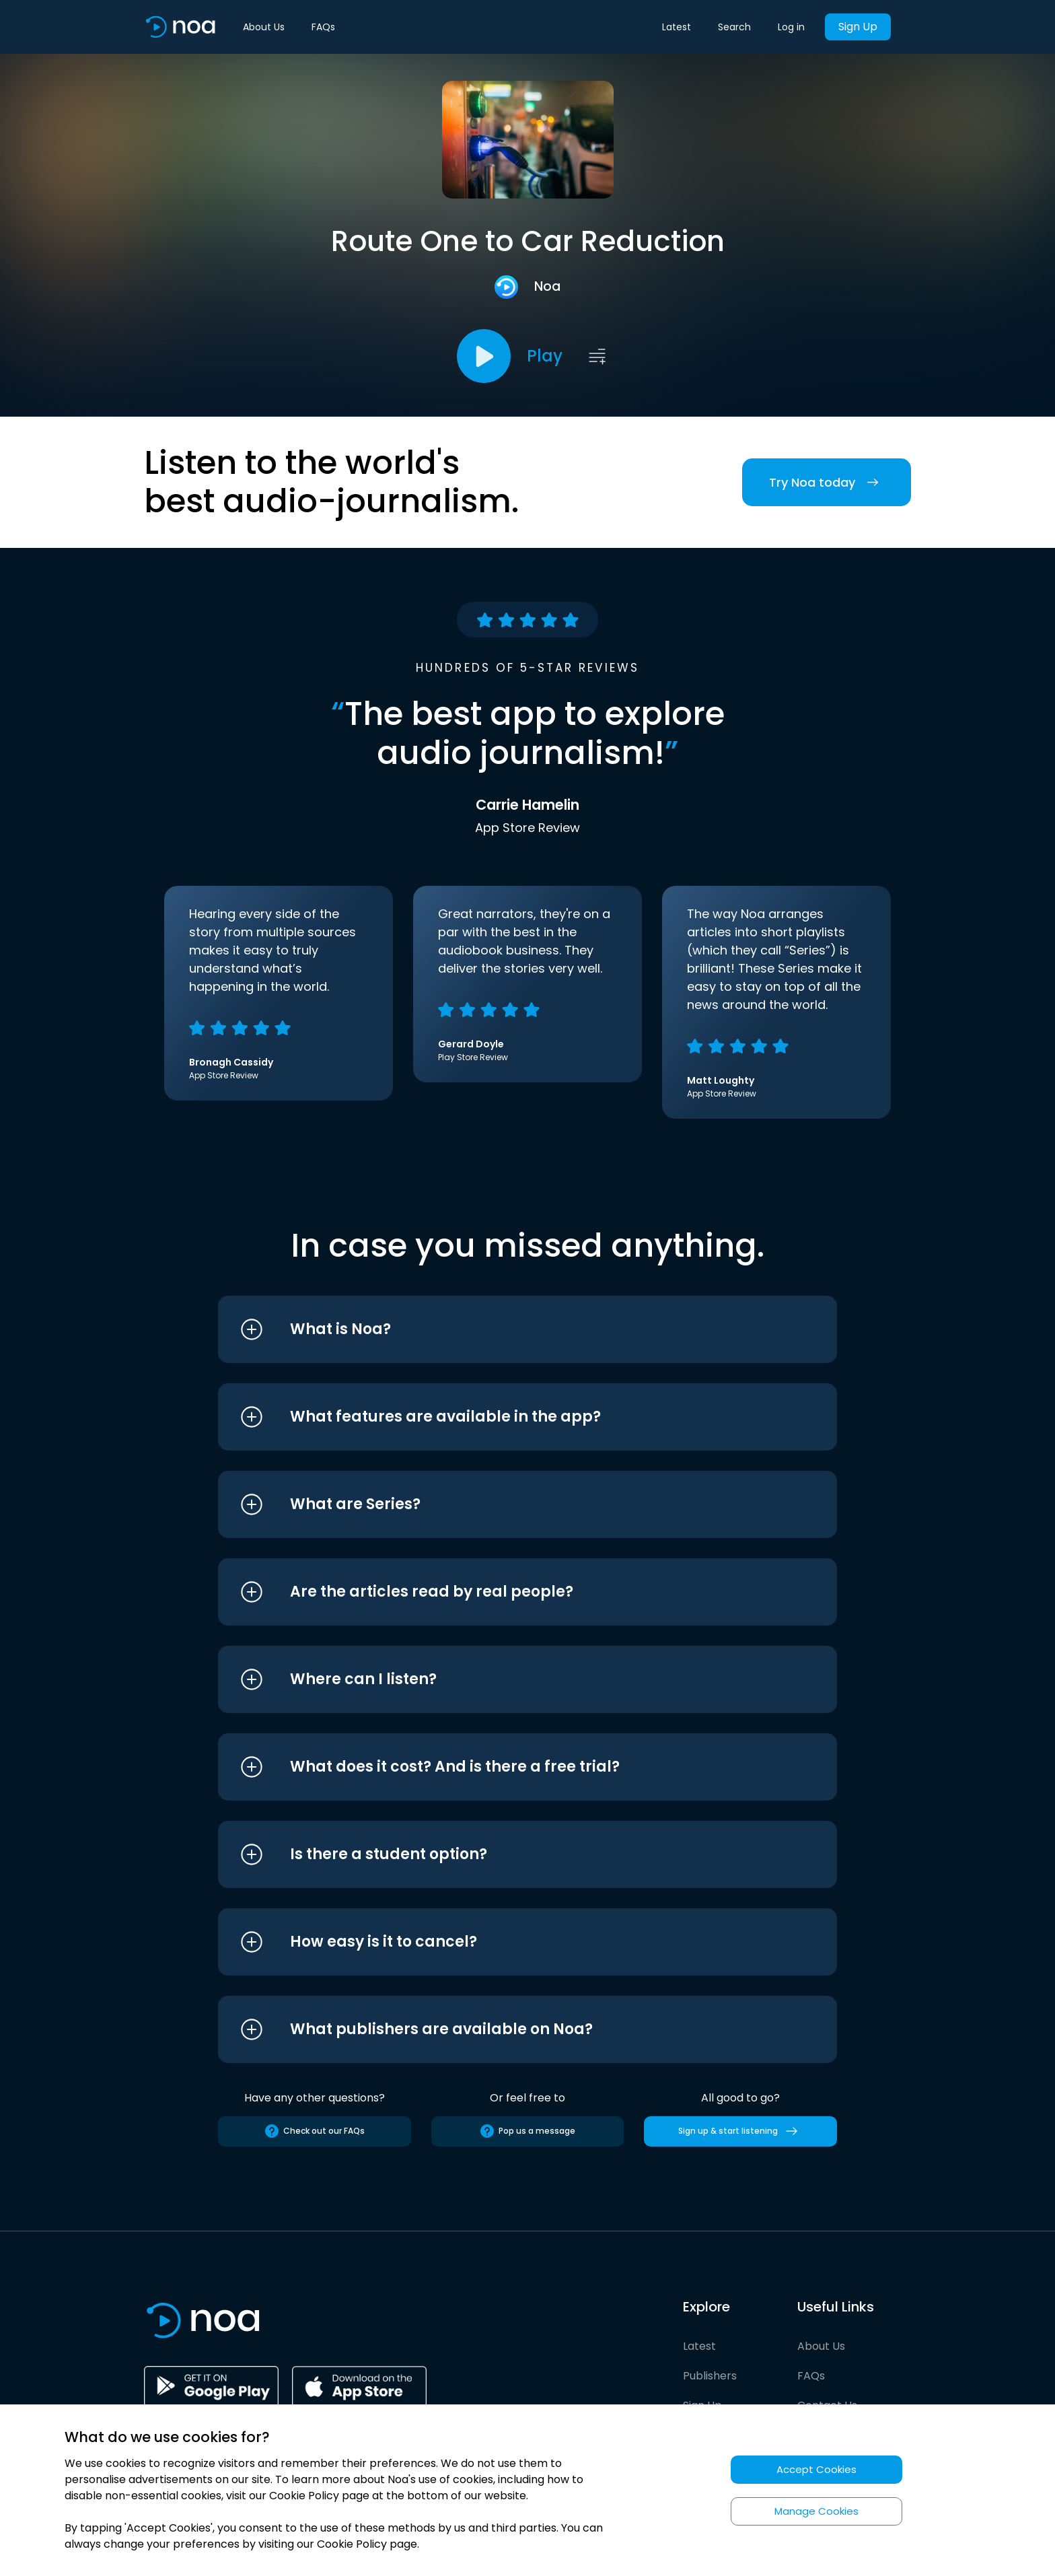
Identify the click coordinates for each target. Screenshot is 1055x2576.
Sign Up (857, 26)
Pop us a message (527, 2131)
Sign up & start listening (740, 2131)
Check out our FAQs (314, 2131)
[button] (502, 1329)
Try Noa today (826, 482)
